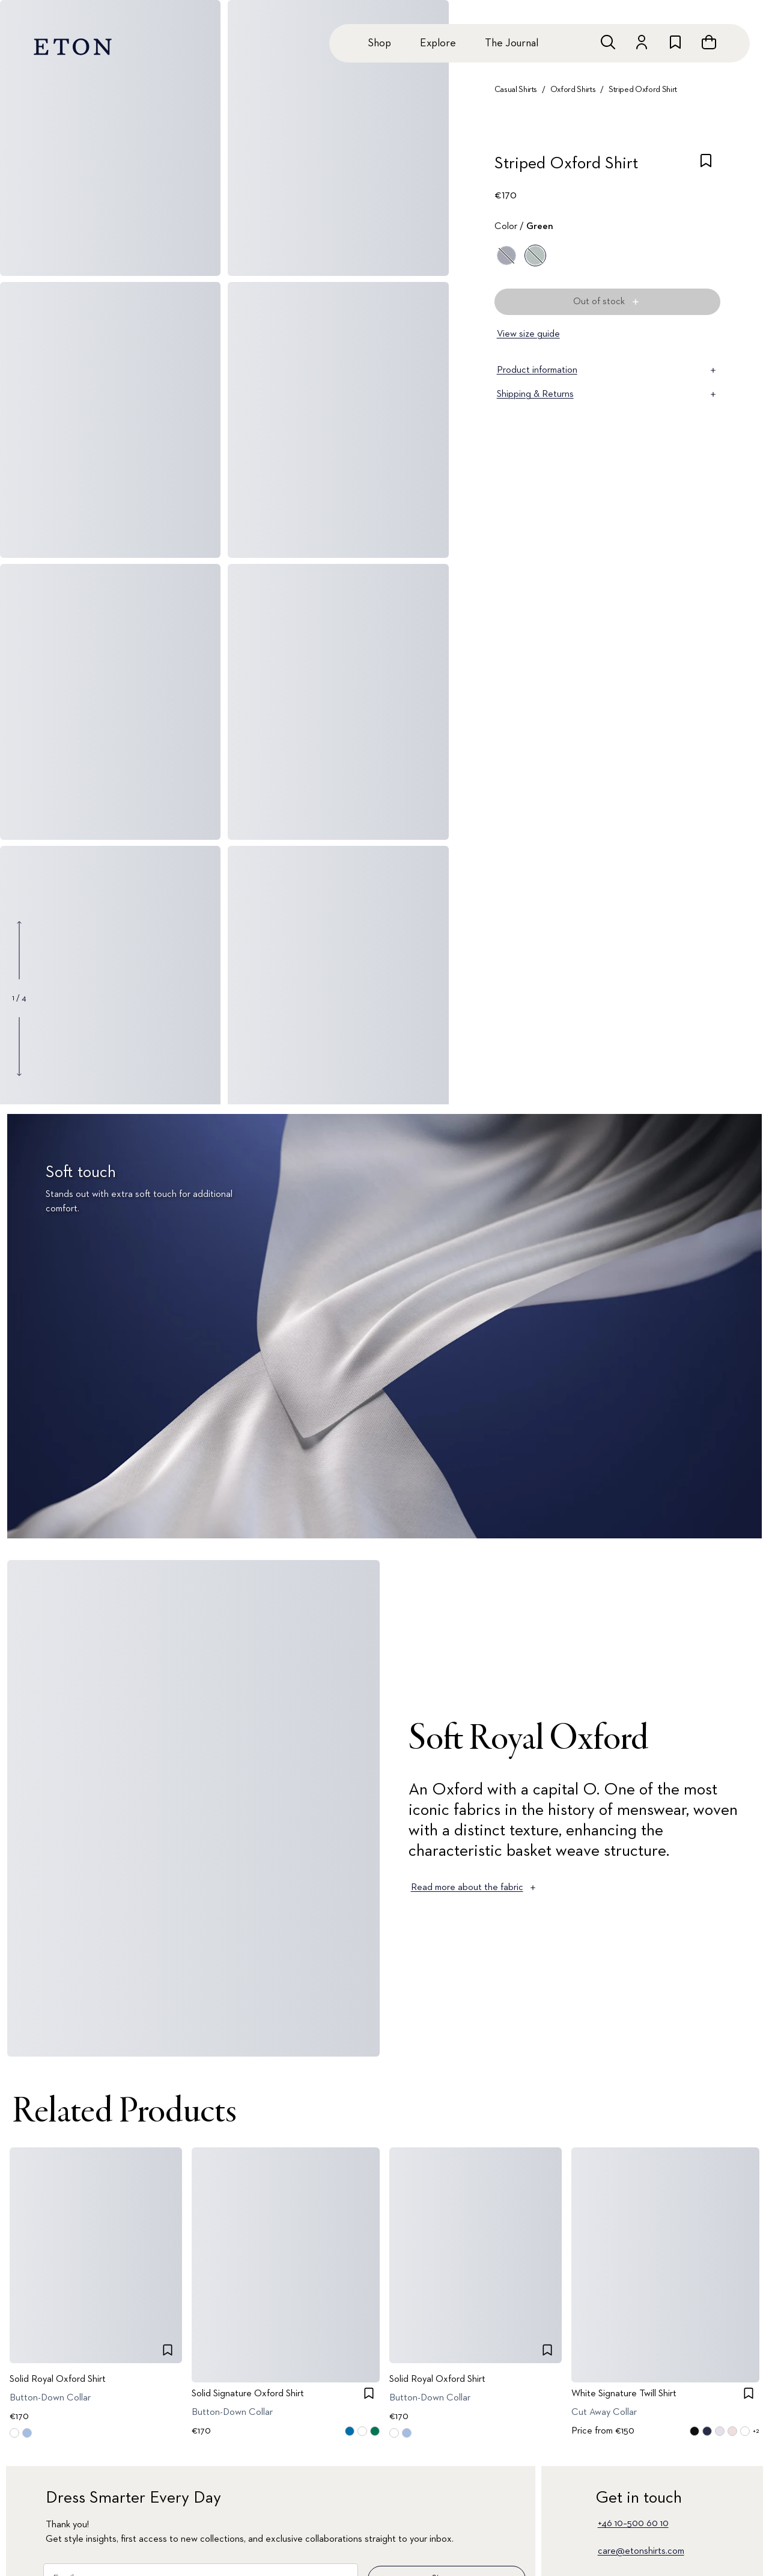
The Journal (511, 43)
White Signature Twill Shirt (623, 2394)
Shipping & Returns (607, 394)
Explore (438, 43)
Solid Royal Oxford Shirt (58, 2379)
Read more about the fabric (474, 1887)
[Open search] (608, 42)
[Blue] (506, 255)
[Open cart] (709, 42)
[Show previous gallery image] (19, 950)
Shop (379, 43)
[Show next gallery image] (19, 1046)
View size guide (528, 334)
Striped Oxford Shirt (643, 89)
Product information (607, 370)
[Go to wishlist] (675, 42)
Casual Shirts (515, 89)
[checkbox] (706, 167)
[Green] (535, 255)
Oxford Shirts (572, 89)
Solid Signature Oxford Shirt (248, 2394)
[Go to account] (641, 42)
